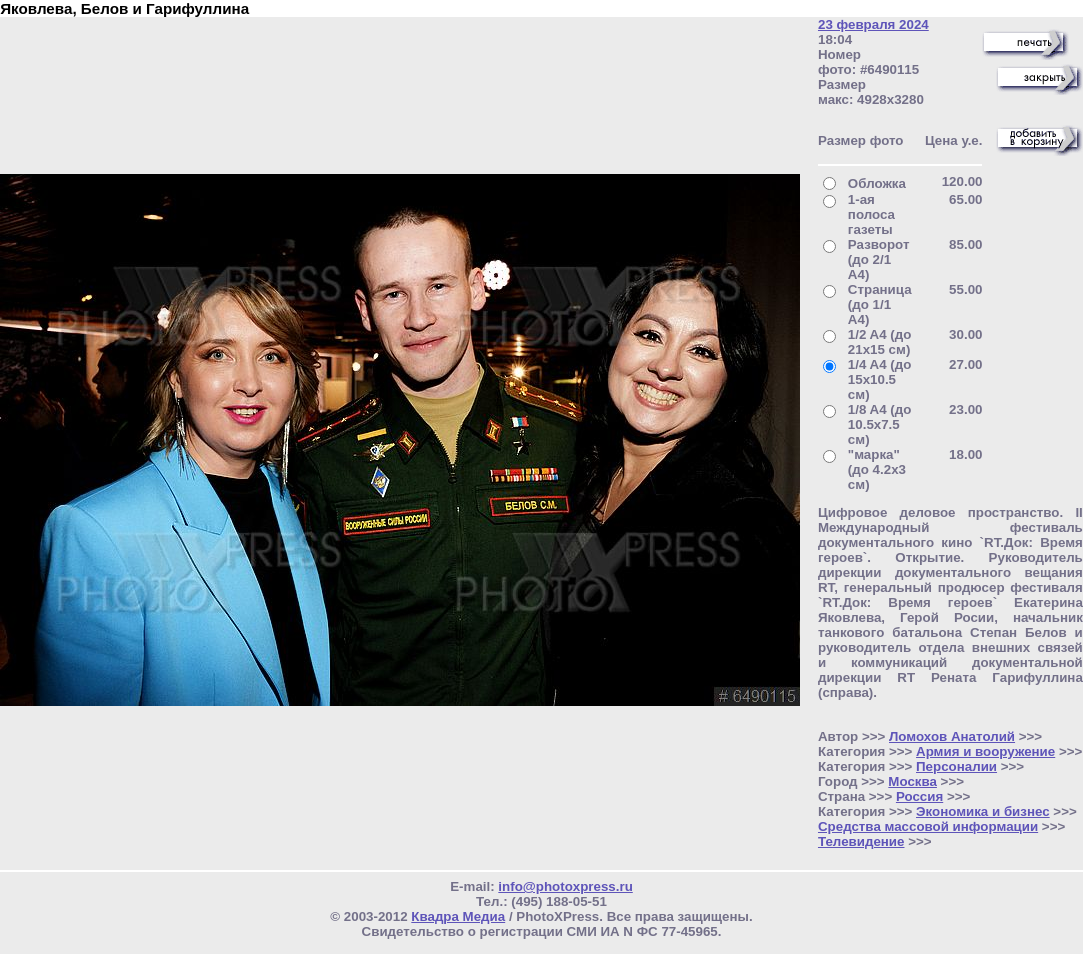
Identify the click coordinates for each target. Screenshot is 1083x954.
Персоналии (956, 766)
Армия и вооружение (985, 751)
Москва (912, 781)
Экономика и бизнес (983, 811)
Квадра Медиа (458, 916)
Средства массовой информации (928, 826)
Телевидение (861, 841)
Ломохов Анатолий (952, 736)
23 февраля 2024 (873, 24)
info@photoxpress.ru (565, 886)
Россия (919, 796)
